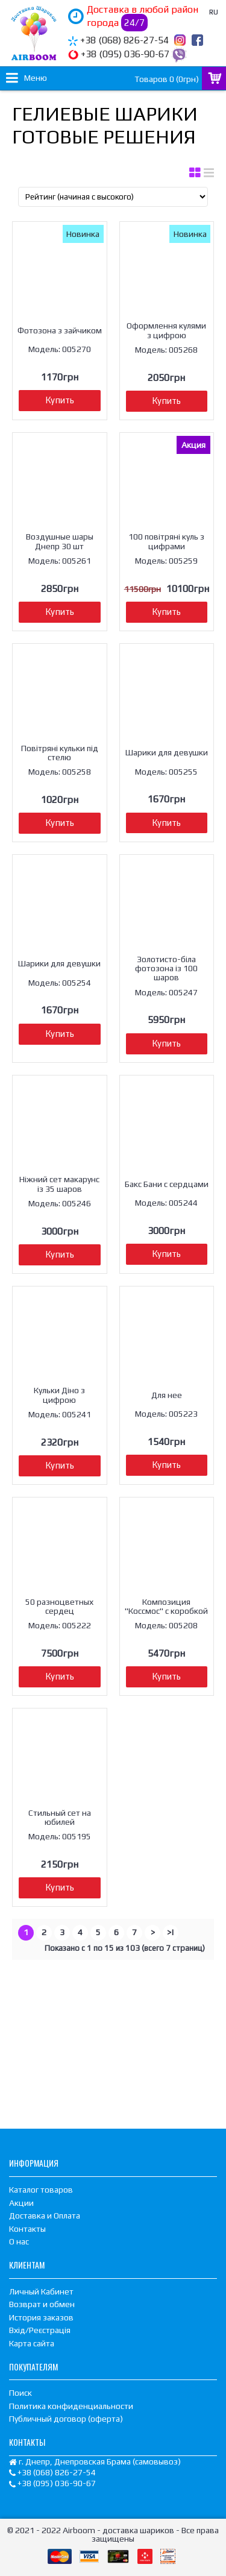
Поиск (20, 2393)
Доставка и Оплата (44, 2215)
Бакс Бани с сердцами (167, 1184)
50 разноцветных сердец (59, 1606)
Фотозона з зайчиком (59, 330)
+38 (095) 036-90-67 (125, 54)
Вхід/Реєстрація (40, 2330)
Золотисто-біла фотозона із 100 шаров (166, 968)
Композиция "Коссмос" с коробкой (166, 1606)
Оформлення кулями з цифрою (166, 330)
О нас (19, 2241)
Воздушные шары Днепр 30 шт (59, 541)
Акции (21, 2203)
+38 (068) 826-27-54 (124, 40)
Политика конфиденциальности (71, 2406)
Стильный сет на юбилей (59, 1817)
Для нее (166, 1395)
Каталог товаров (41, 2189)
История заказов (41, 2317)
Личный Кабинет (41, 2291)
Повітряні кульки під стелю (59, 752)
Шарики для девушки (166, 752)
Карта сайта (31, 2343)
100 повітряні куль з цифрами (166, 541)
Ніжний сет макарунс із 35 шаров (59, 1183)
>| (170, 1932)
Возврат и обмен (42, 2304)
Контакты (27, 2229)
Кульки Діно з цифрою (59, 1394)
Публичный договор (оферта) (66, 2418)
